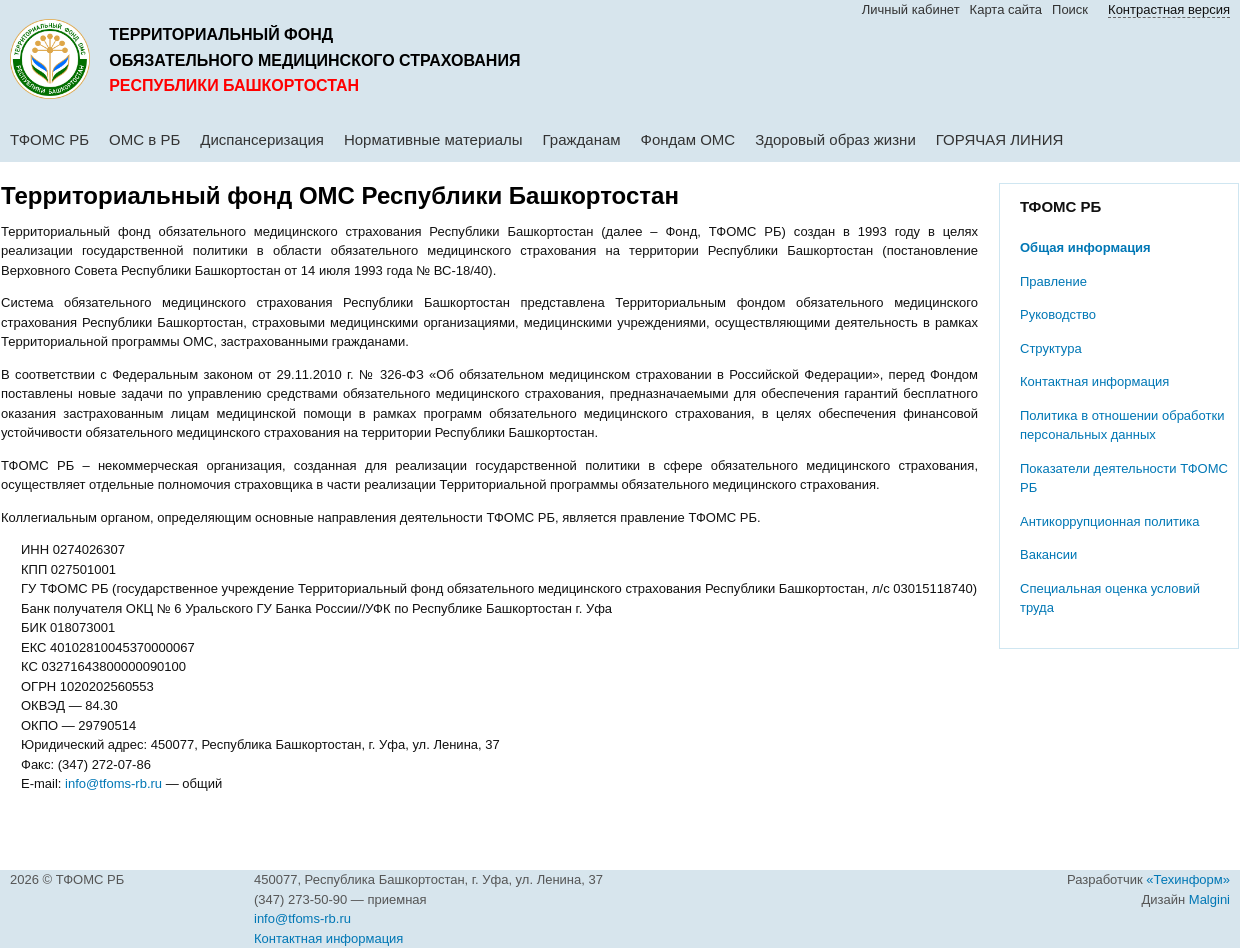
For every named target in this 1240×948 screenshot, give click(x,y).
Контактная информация (1094, 381)
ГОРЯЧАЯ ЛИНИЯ (1000, 139)
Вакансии (1048, 554)
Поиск (1070, 9)
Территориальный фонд (221, 34)
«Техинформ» (1188, 879)
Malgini (1209, 899)
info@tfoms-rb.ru (113, 783)
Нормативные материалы (433, 139)
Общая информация (1085, 247)
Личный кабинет (911, 9)
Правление (1053, 281)
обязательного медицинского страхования (314, 60)
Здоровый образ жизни (835, 139)
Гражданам (582, 139)
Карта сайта (1006, 9)
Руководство (1058, 314)
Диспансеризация (262, 139)
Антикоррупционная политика (1109, 521)
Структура (1051, 348)
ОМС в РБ (144, 139)
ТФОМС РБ (49, 139)
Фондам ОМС (688, 139)
